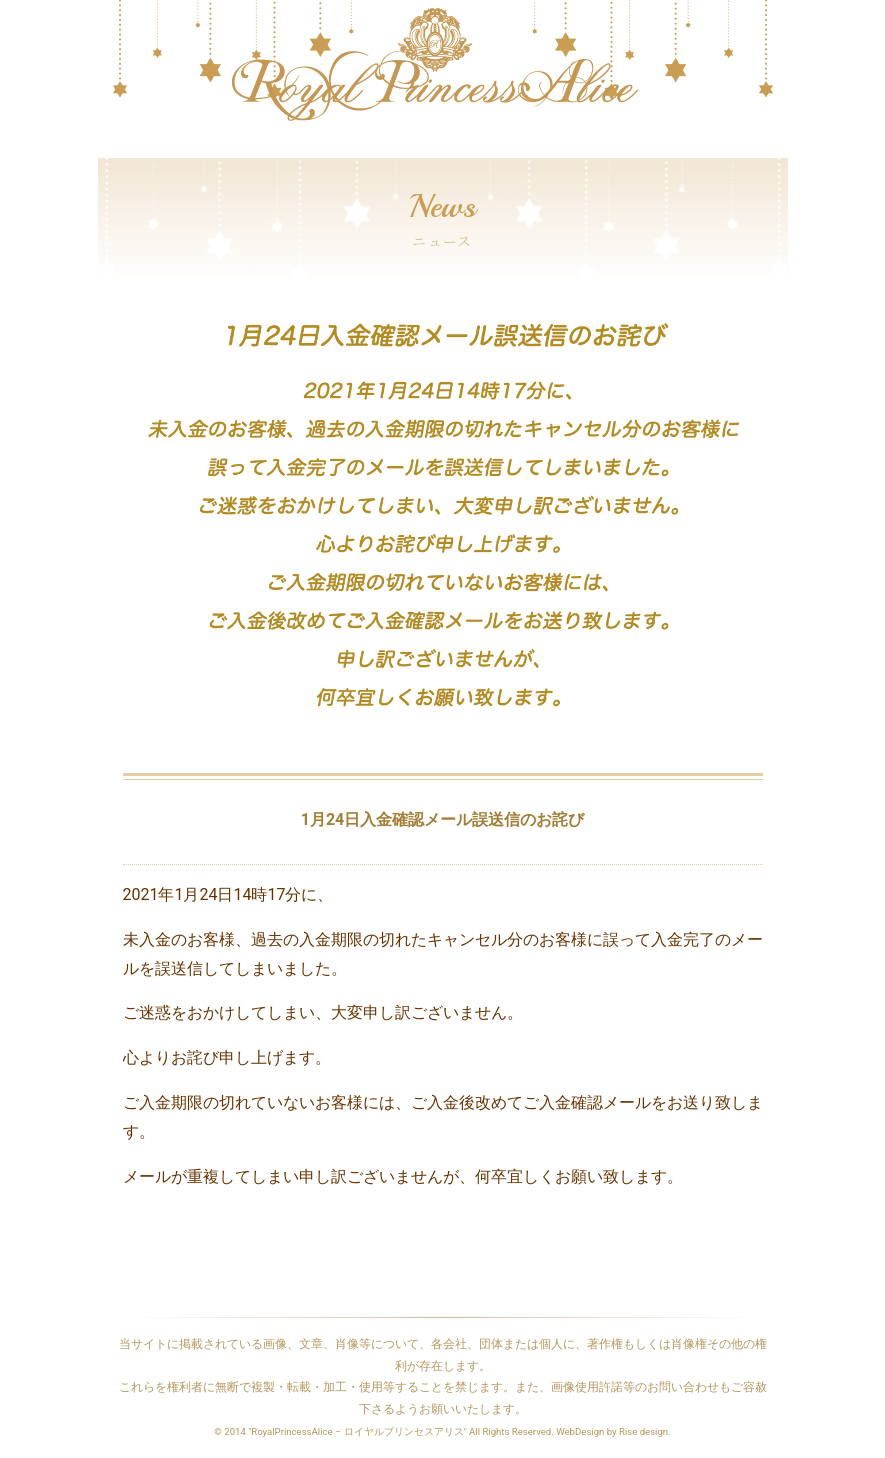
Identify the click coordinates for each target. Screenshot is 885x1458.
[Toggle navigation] (111, 148)
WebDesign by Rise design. (613, 1431)
